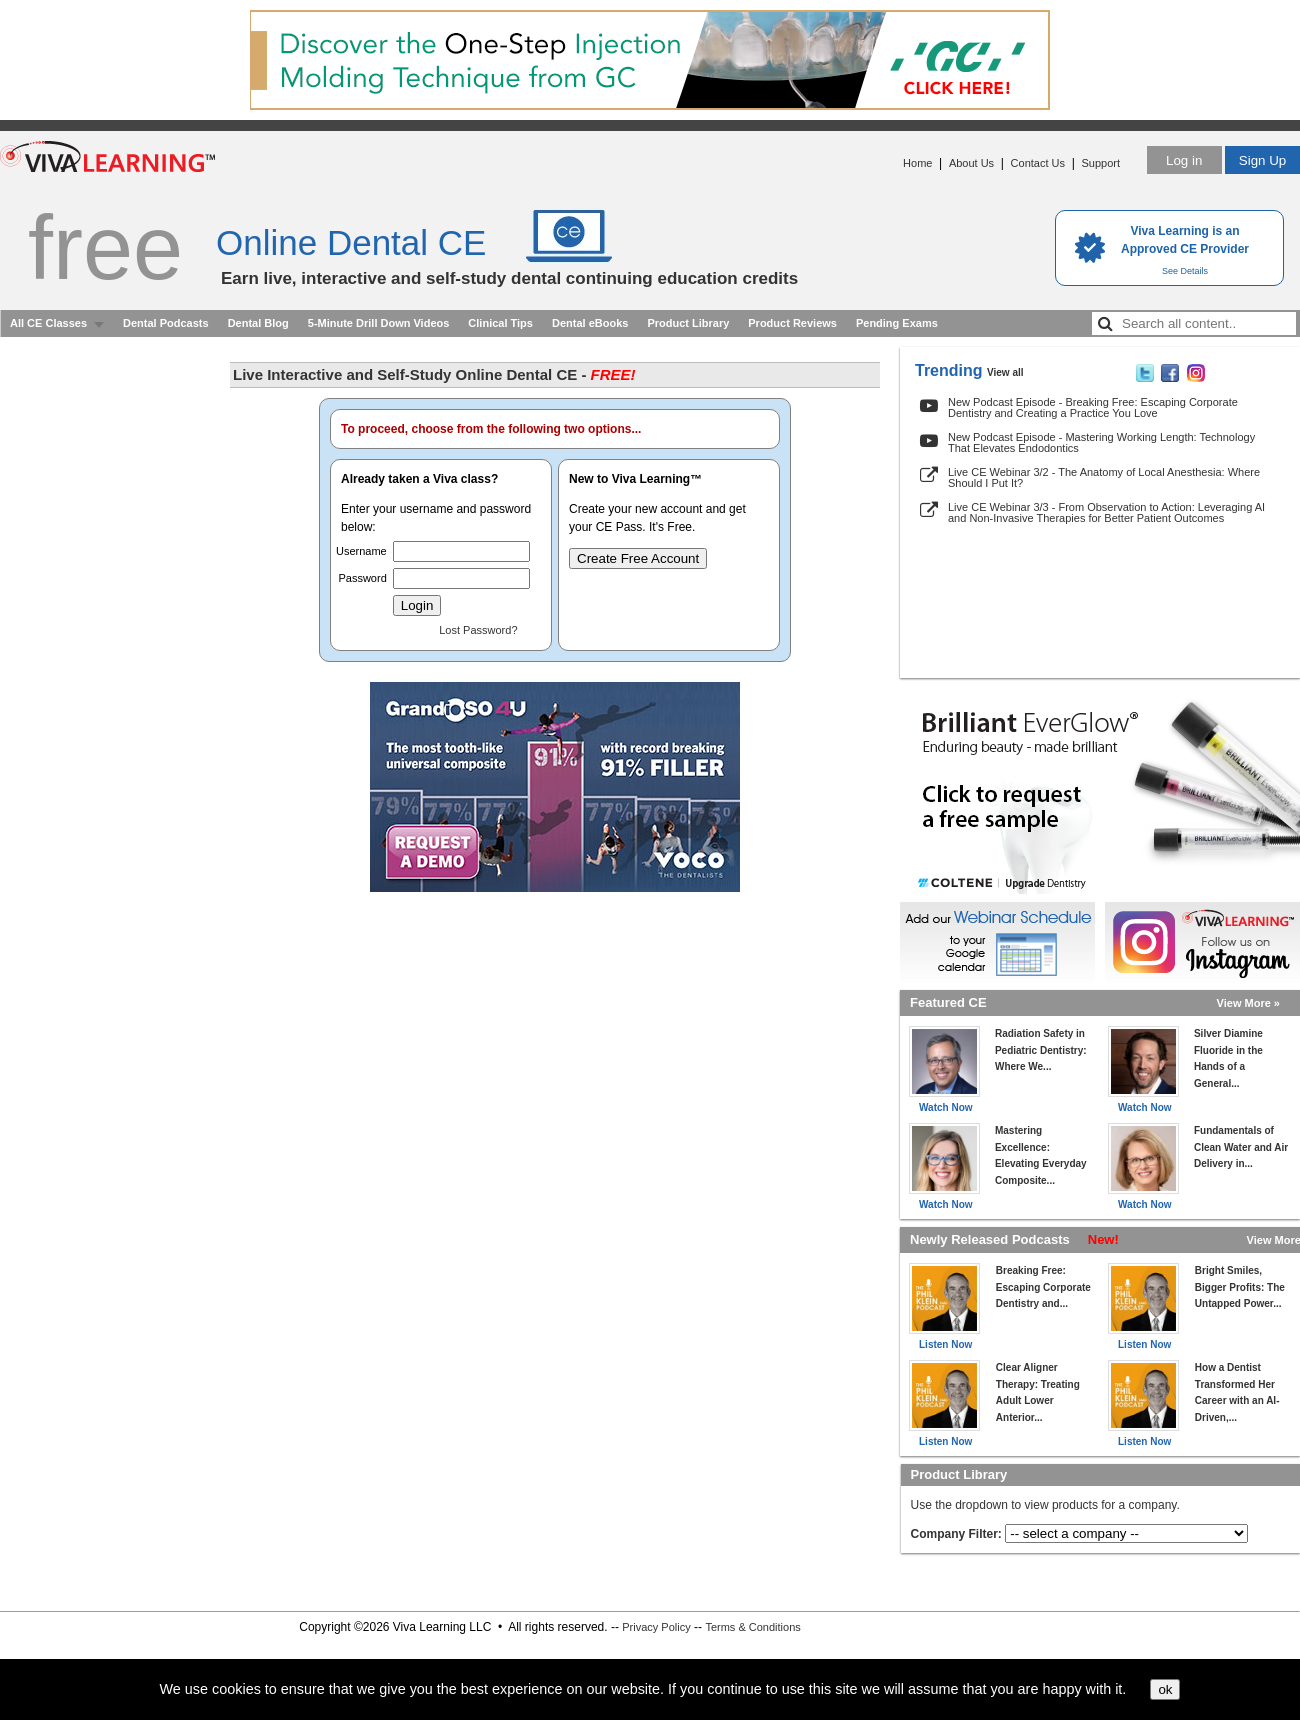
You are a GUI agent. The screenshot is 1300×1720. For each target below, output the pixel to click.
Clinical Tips (500, 323)
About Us (971, 163)
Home (917, 163)
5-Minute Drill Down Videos (379, 323)
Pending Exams (897, 323)
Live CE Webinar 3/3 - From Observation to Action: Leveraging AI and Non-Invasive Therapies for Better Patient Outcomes (1106, 512)
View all (1005, 372)
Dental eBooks (590, 323)
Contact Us (1038, 163)
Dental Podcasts (166, 323)
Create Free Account (638, 558)
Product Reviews (792, 323)
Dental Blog (258, 323)
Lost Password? (478, 630)
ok (1165, 1689)
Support (1100, 163)
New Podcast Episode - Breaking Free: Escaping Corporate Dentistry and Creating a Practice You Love (1093, 407)
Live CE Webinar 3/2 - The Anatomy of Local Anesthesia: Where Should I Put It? (1104, 477)
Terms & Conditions (752, 1627)
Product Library (688, 323)
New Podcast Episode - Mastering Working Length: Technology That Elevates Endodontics (1101, 442)
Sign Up (1262, 160)
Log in (1184, 160)
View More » (1248, 1003)
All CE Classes (48, 323)
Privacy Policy (656, 1627)
